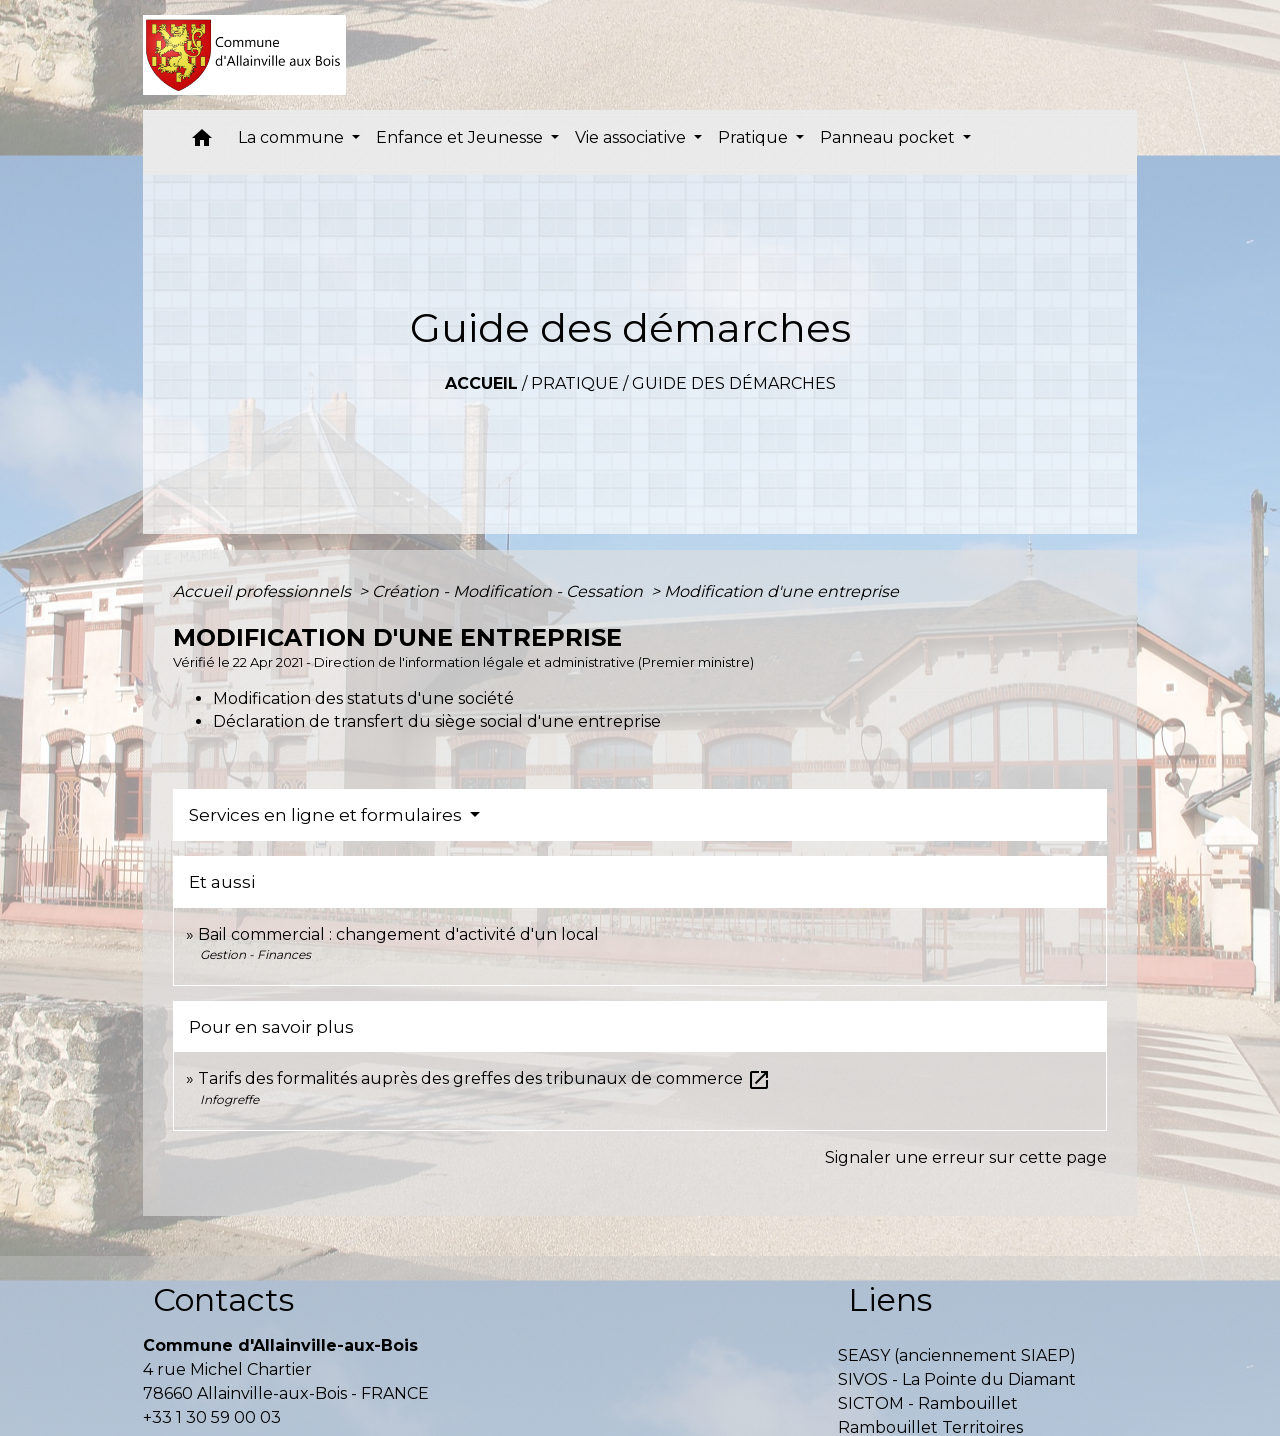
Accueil (481, 383)
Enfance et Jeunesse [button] (461, 137)
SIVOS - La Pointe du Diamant (957, 1379)
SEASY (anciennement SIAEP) (957, 1355)
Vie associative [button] (632, 137)
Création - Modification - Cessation (509, 591)
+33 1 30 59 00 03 (212, 1417)
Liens (890, 1299)
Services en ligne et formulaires (327, 815)
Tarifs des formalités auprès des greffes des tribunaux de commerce (484, 1078)
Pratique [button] (755, 137)
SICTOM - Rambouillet (928, 1403)
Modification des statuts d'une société (363, 698)
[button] (202, 142)
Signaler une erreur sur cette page (966, 1157)
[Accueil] (244, 55)
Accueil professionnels (264, 591)
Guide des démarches (734, 383)
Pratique (575, 383)
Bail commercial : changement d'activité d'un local (398, 934)
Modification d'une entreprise (781, 591)
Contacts (223, 1299)
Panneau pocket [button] (889, 137)
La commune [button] (293, 137)
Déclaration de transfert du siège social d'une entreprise (437, 721)
